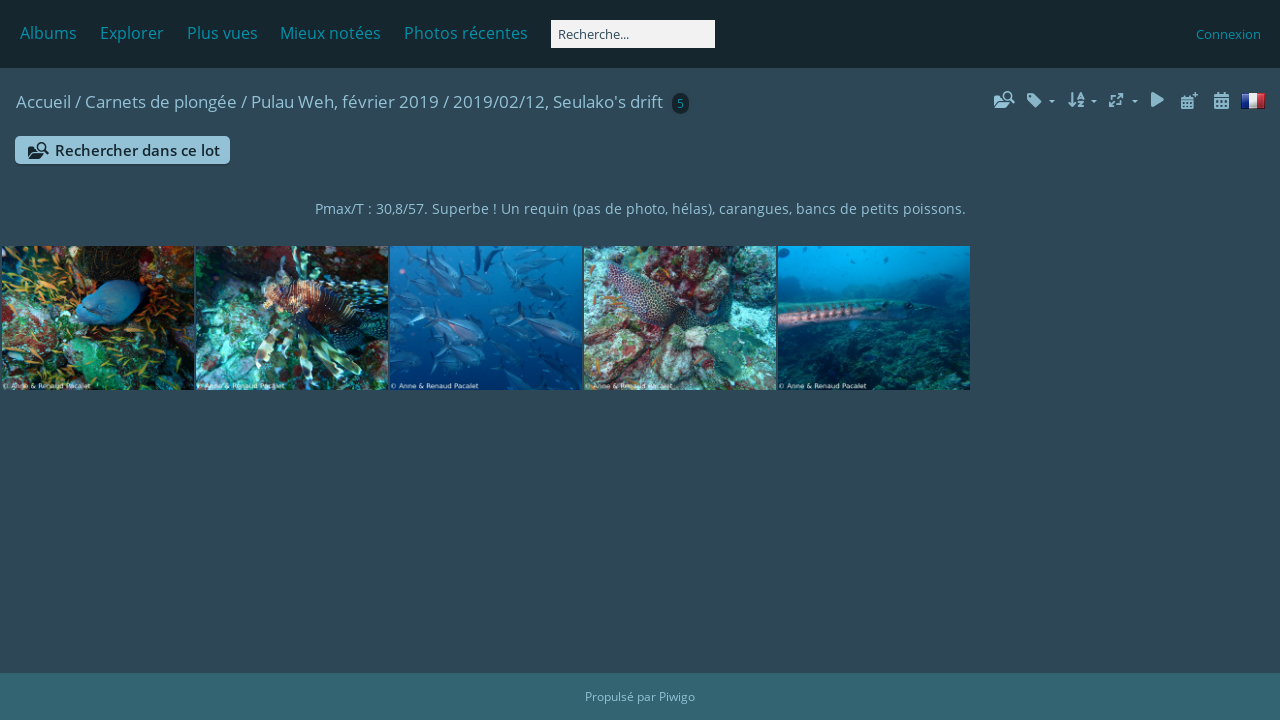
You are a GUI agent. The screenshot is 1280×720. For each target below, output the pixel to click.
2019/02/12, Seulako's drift (558, 101)
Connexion (1228, 34)
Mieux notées (330, 33)
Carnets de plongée (161, 101)
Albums (48, 33)
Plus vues (222, 33)
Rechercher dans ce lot (137, 150)
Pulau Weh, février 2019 (345, 101)
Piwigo (677, 696)
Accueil (43, 101)
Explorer (132, 33)
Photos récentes (466, 33)
